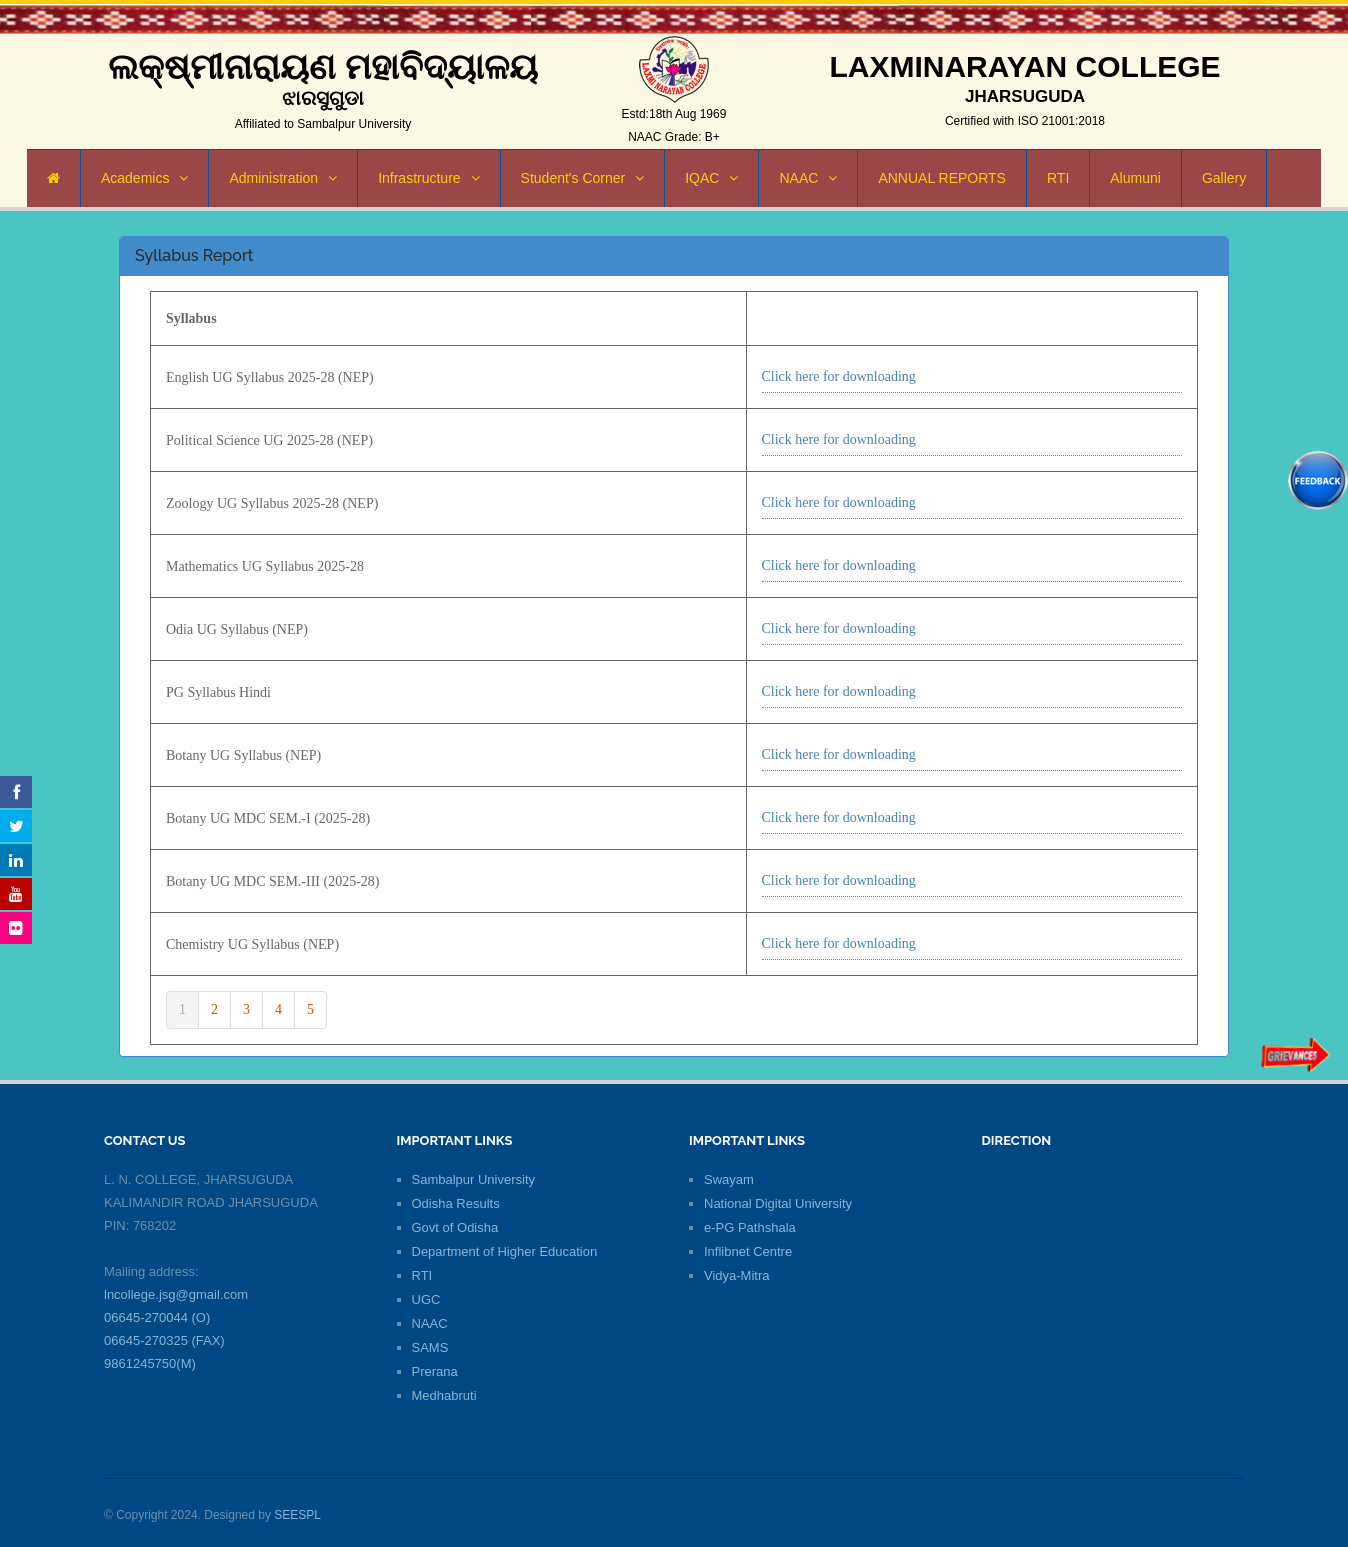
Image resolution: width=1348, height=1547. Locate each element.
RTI (1058, 178)
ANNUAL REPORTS (942, 178)
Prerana (435, 1371)
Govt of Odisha (455, 1227)
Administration (283, 178)
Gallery (1224, 178)
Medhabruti (444, 1395)
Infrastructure (428, 178)
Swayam (729, 1179)
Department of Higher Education (505, 1251)
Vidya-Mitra (737, 1275)
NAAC (808, 178)
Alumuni (1135, 178)
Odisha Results (456, 1203)
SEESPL (297, 1515)
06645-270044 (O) (157, 1317)
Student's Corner (583, 178)
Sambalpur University (474, 1179)
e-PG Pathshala (750, 1227)
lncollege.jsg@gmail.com (176, 1294)
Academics (144, 178)
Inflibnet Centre (748, 1251)
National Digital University (778, 1203)
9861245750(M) (150, 1363)
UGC (426, 1299)
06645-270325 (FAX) (164, 1340)
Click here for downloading (839, 376)
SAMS (430, 1347)
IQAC (711, 178)
